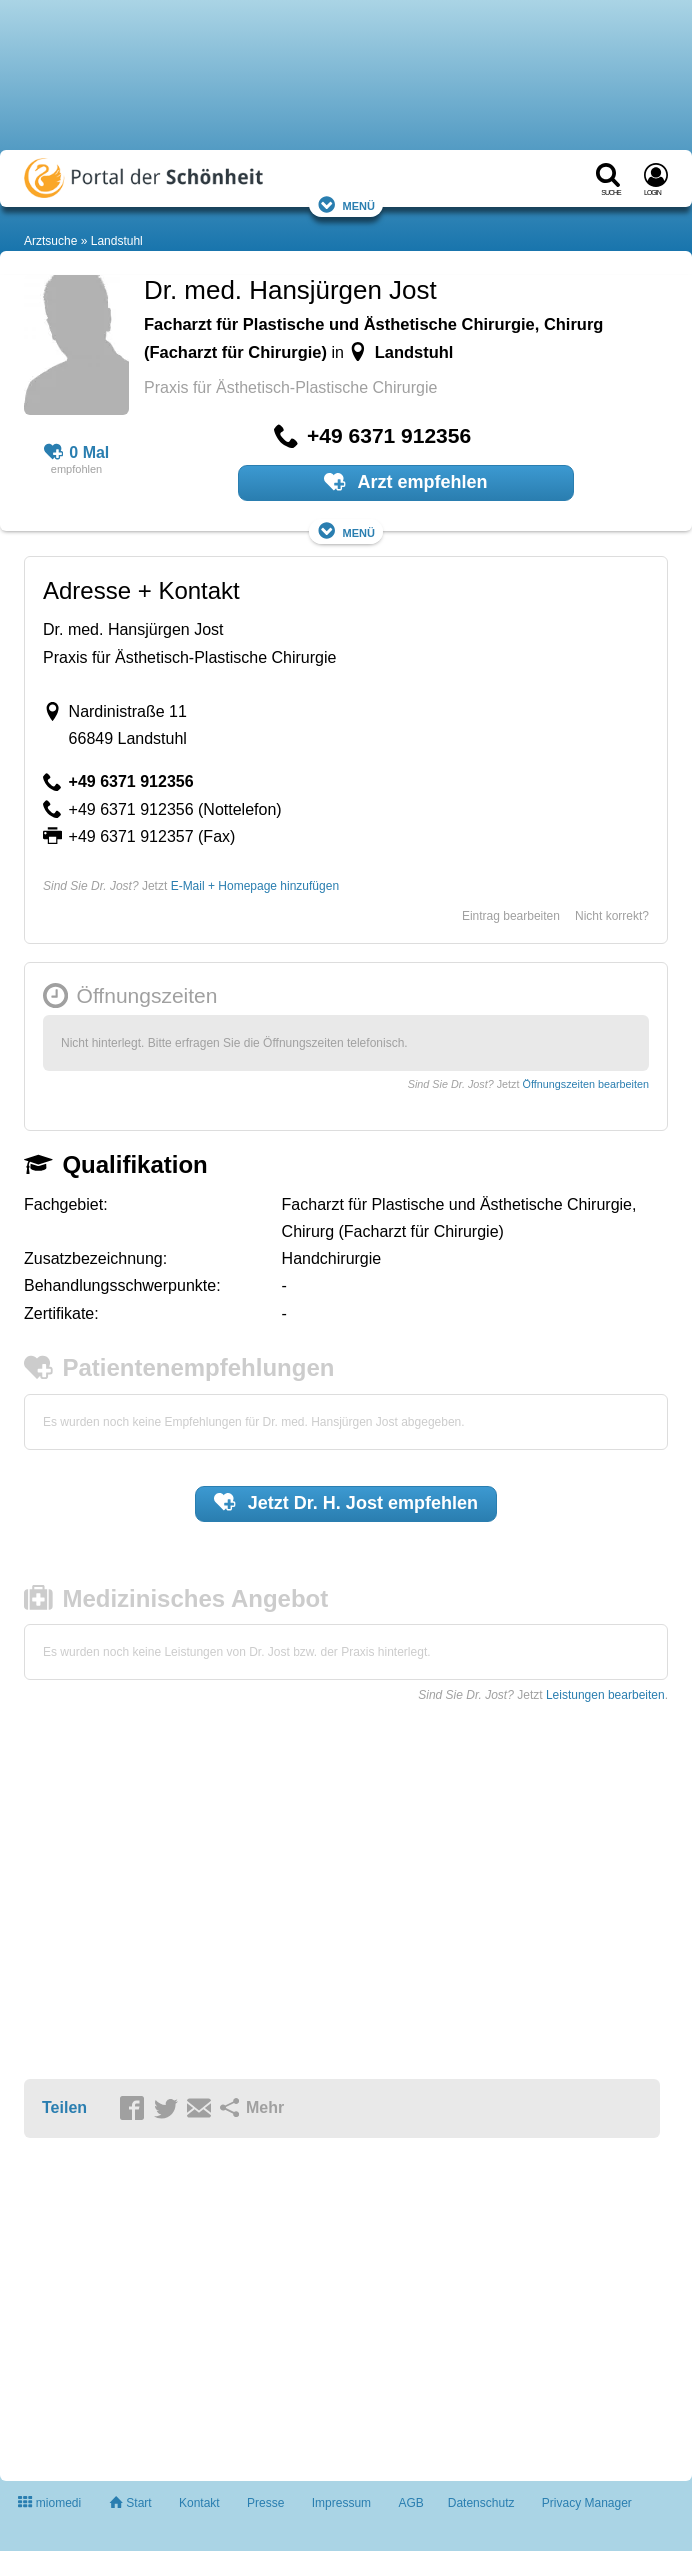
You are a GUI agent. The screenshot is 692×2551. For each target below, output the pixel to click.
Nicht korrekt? (612, 916)
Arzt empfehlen (405, 482)
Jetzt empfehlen (346, 1502)
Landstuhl (117, 241)
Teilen (64, 2107)
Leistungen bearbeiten (605, 1695)
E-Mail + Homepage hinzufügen (255, 886)
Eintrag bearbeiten (511, 916)
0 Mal (77, 453)
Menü (346, 204)
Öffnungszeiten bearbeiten (586, 1084)
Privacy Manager (587, 2503)
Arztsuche (50, 241)
